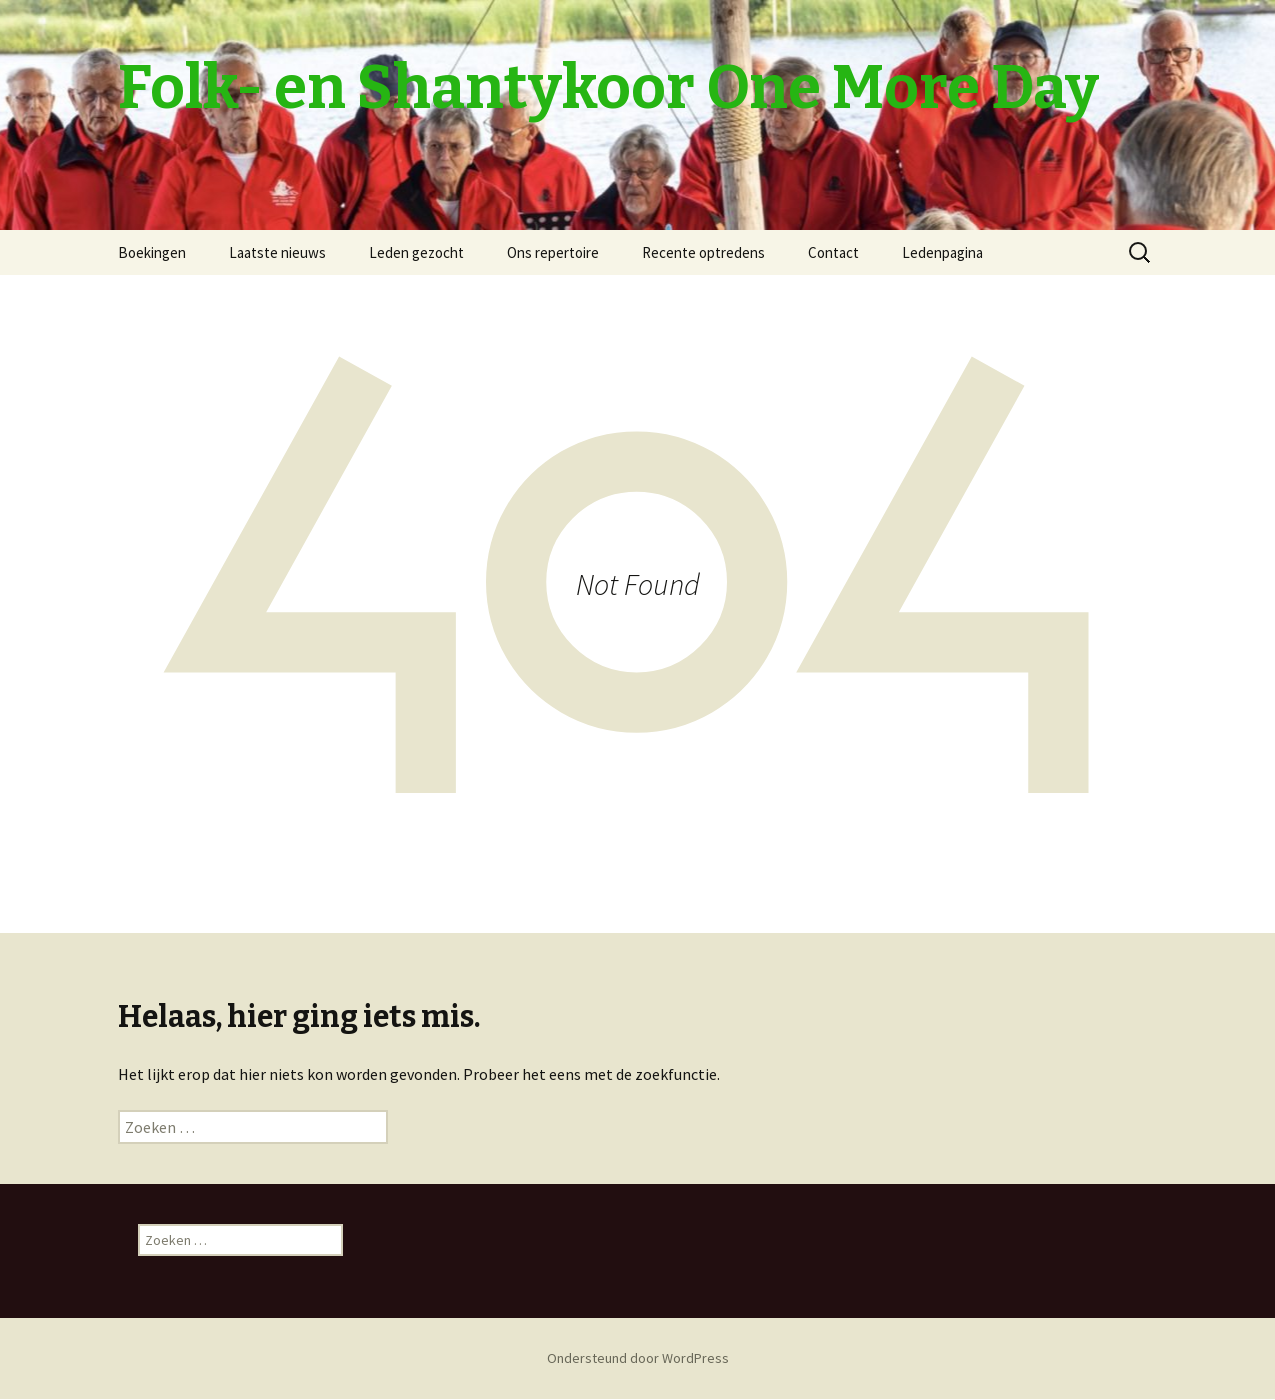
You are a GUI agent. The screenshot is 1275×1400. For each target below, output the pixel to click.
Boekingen (152, 252)
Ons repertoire (553, 252)
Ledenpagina (942, 252)
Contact (833, 252)
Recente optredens (703, 252)
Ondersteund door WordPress (638, 1358)
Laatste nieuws (277, 252)
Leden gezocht (416, 252)
